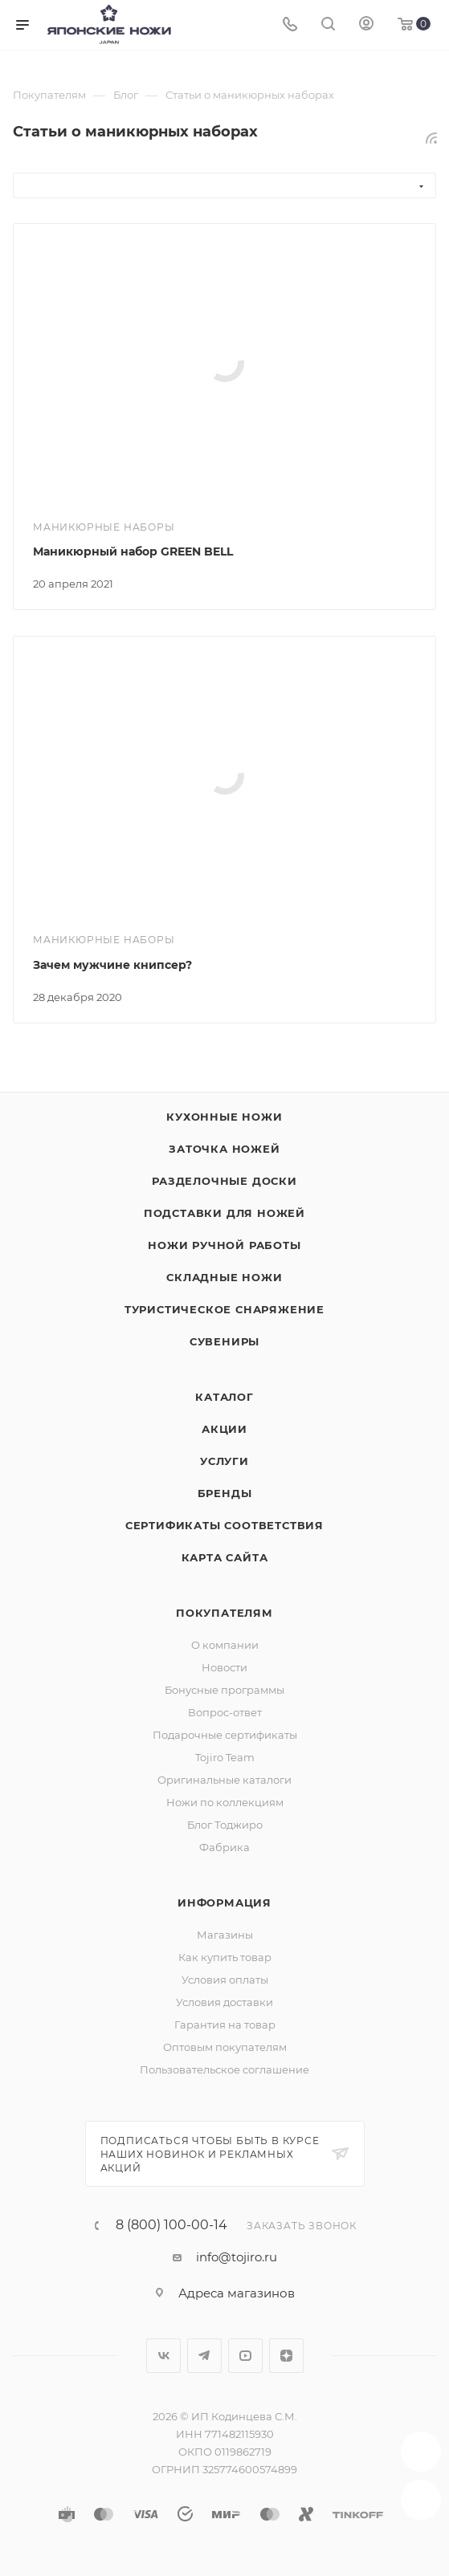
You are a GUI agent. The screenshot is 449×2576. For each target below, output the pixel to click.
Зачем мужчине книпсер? (112, 965)
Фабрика (224, 1847)
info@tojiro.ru (236, 2257)
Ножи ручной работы (224, 1245)
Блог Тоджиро (225, 1824)
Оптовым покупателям (225, 2047)
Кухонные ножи (224, 1116)
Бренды (225, 1493)
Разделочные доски (224, 1180)
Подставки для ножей (224, 1213)
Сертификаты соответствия (224, 1525)
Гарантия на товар (225, 2024)
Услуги (224, 1461)
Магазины (225, 1934)
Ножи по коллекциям (225, 1802)
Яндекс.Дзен (286, 2355)
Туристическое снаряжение (224, 1309)
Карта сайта (225, 1557)
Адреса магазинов (236, 2293)
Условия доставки (224, 2002)
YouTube (245, 2355)
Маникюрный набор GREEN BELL (133, 551)
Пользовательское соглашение (224, 2069)
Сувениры (224, 1341)
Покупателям (224, 1612)
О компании (225, 1644)
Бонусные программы (224, 1689)
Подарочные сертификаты (225, 1734)
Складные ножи (224, 1277)
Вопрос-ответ (225, 1712)
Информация (224, 1902)
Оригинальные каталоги (224, 1779)
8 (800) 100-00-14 (171, 2225)
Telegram (204, 2355)
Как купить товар (224, 1957)
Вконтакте (163, 2355)
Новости (224, 1667)
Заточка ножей (224, 1148)
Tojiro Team (225, 1757)
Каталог (224, 1396)
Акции (224, 1428)
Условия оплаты (225, 1979)
